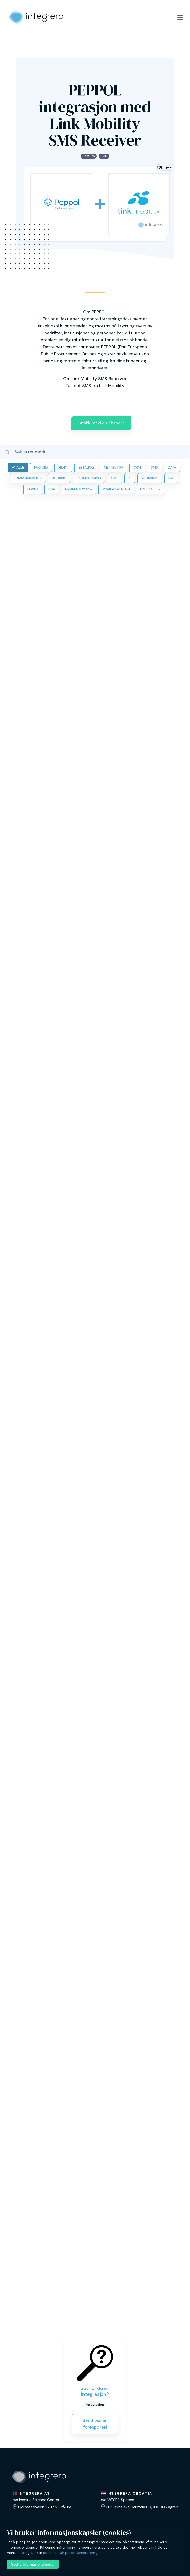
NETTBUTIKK (113, 467)
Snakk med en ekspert (101, 423)
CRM (137, 467)
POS (51, 489)
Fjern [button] (165, 167)
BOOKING (59, 478)
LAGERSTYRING (89, 478)
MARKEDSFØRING (78, 489)
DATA (172, 467)
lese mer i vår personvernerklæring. (70, 2553)
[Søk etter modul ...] (99, 452)
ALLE (18, 467)
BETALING (86, 467)
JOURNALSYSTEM (116, 489)
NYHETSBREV (150, 489)
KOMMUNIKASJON (28, 478)
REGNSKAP (150, 478)
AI (129, 478)
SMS (154, 467)
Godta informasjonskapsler (33, 2564)
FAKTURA (41, 467)
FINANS (32, 489)
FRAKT (63, 467)
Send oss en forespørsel (95, 2423)
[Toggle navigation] (180, 17)
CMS (114, 478)
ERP (171, 478)
